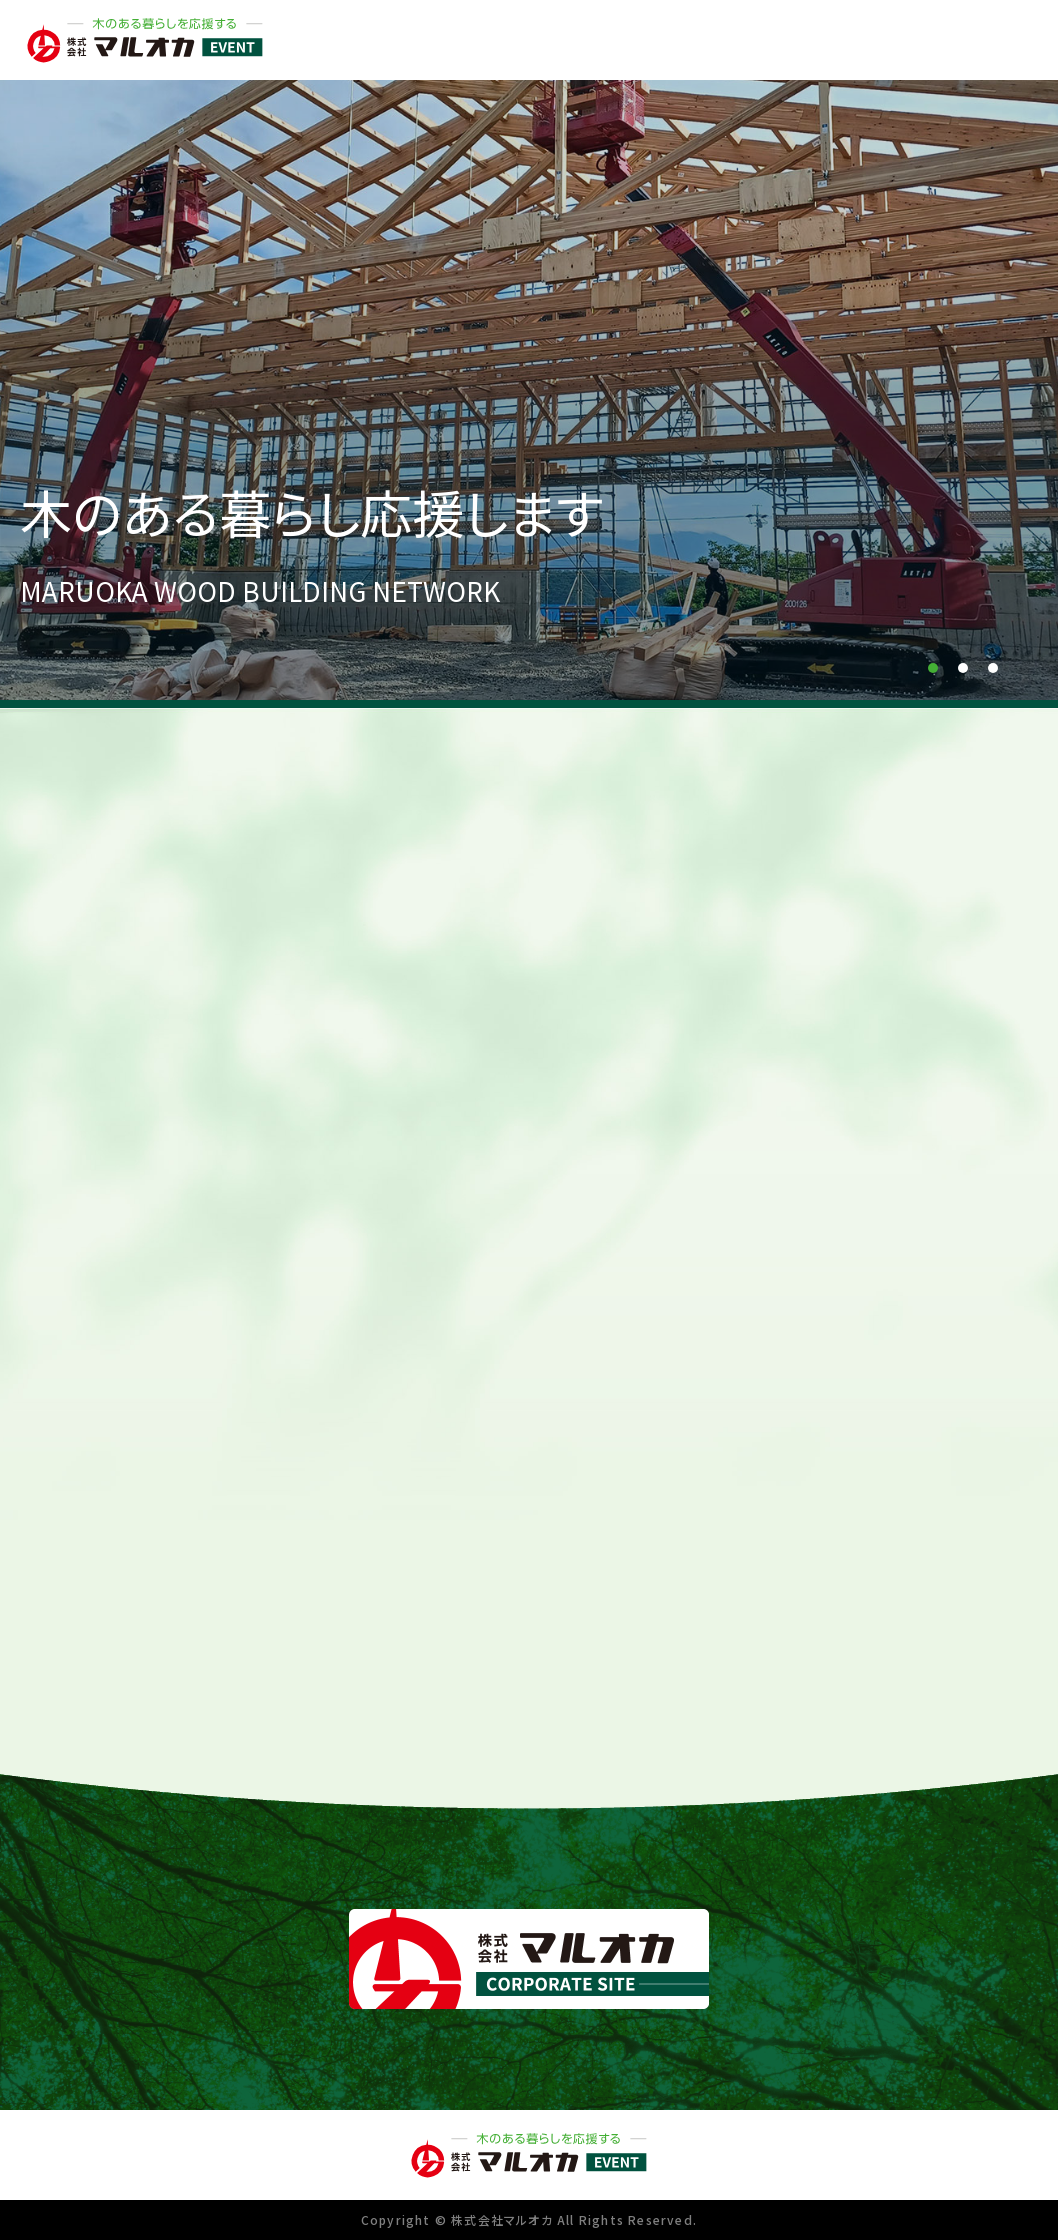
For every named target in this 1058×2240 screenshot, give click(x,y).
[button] (933, 668)
